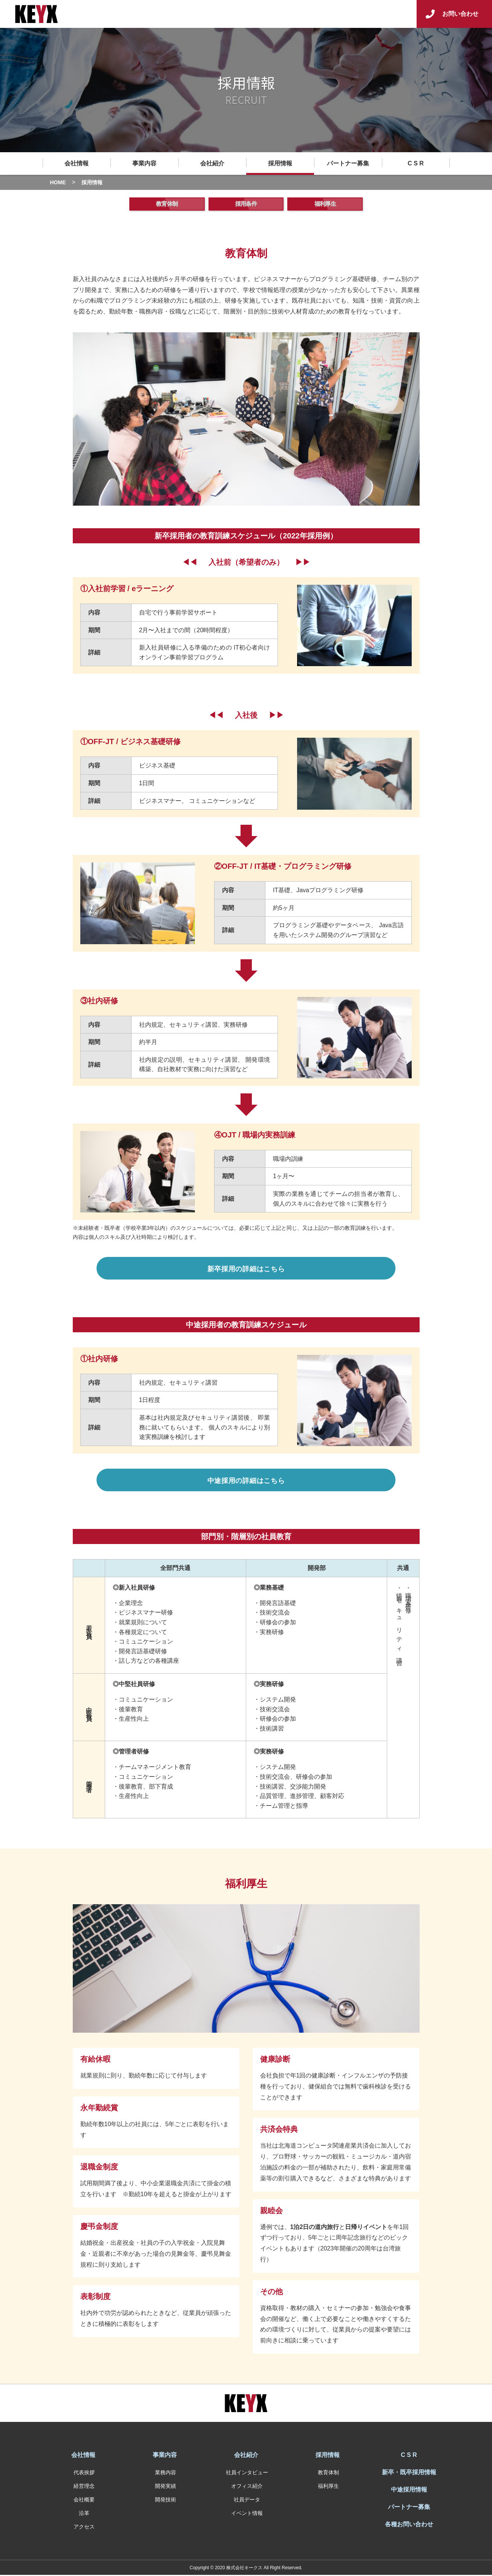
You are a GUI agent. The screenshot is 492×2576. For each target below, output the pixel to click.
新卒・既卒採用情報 (409, 2473)
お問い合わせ (460, 14)
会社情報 (76, 163)
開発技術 (165, 2501)
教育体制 (167, 204)
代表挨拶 (84, 2474)
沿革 (84, 2514)
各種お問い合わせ (409, 2525)
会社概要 (84, 2501)
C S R (416, 163)
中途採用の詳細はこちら (246, 1482)
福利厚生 (325, 204)
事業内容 (144, 163)
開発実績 (165, 2487)
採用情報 (280, 163)
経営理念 (84, 2487)
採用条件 (246, 204)
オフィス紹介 (247, 2487)
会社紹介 (212, 163)
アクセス (84, 2528)
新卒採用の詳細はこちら (246, 1270)
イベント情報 (247, 2514)
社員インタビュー (247, 2474)
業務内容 (165, 2474)
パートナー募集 (348, 163)
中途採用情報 (409, 2490)
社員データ (247, 2501)
